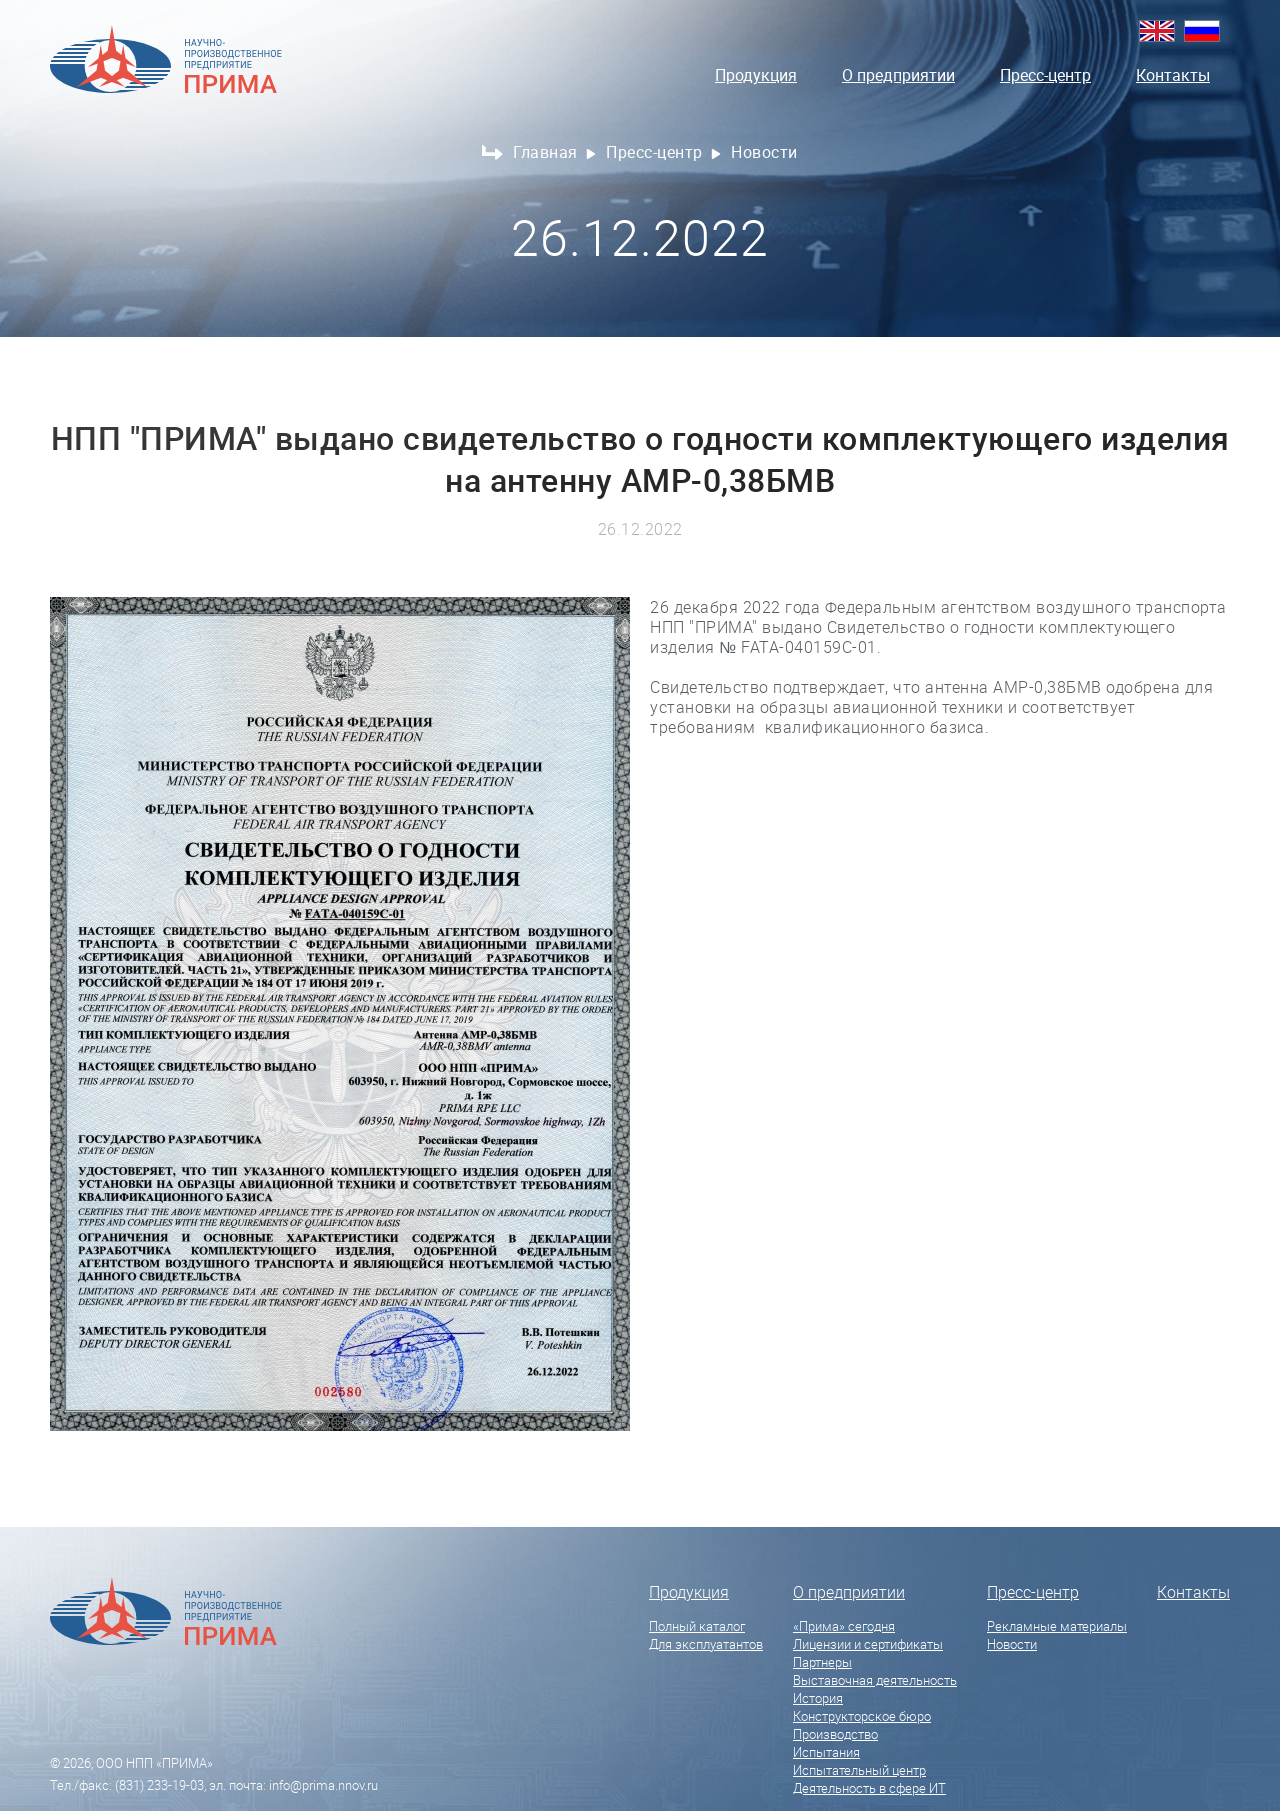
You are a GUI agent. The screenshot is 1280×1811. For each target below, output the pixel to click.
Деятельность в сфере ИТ (869, 1788)
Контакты (1173, 75)
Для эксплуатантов (706, 1644)
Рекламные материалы (1057, 1626)
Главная (554, 152)
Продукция (756, 75)
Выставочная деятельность (875, 1680)
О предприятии (898, 75)
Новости (1012, 1644)
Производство (835, 1734)
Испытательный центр (859, 1770)
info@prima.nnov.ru (323, 1785)
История (818, 1698)
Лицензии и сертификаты (868, 1644)
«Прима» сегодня (844, 1626)
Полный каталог (697, 1626)
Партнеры (822, 1662)
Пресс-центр (1045, 75)
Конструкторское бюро (862, 1716)
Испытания (826, 1752)
